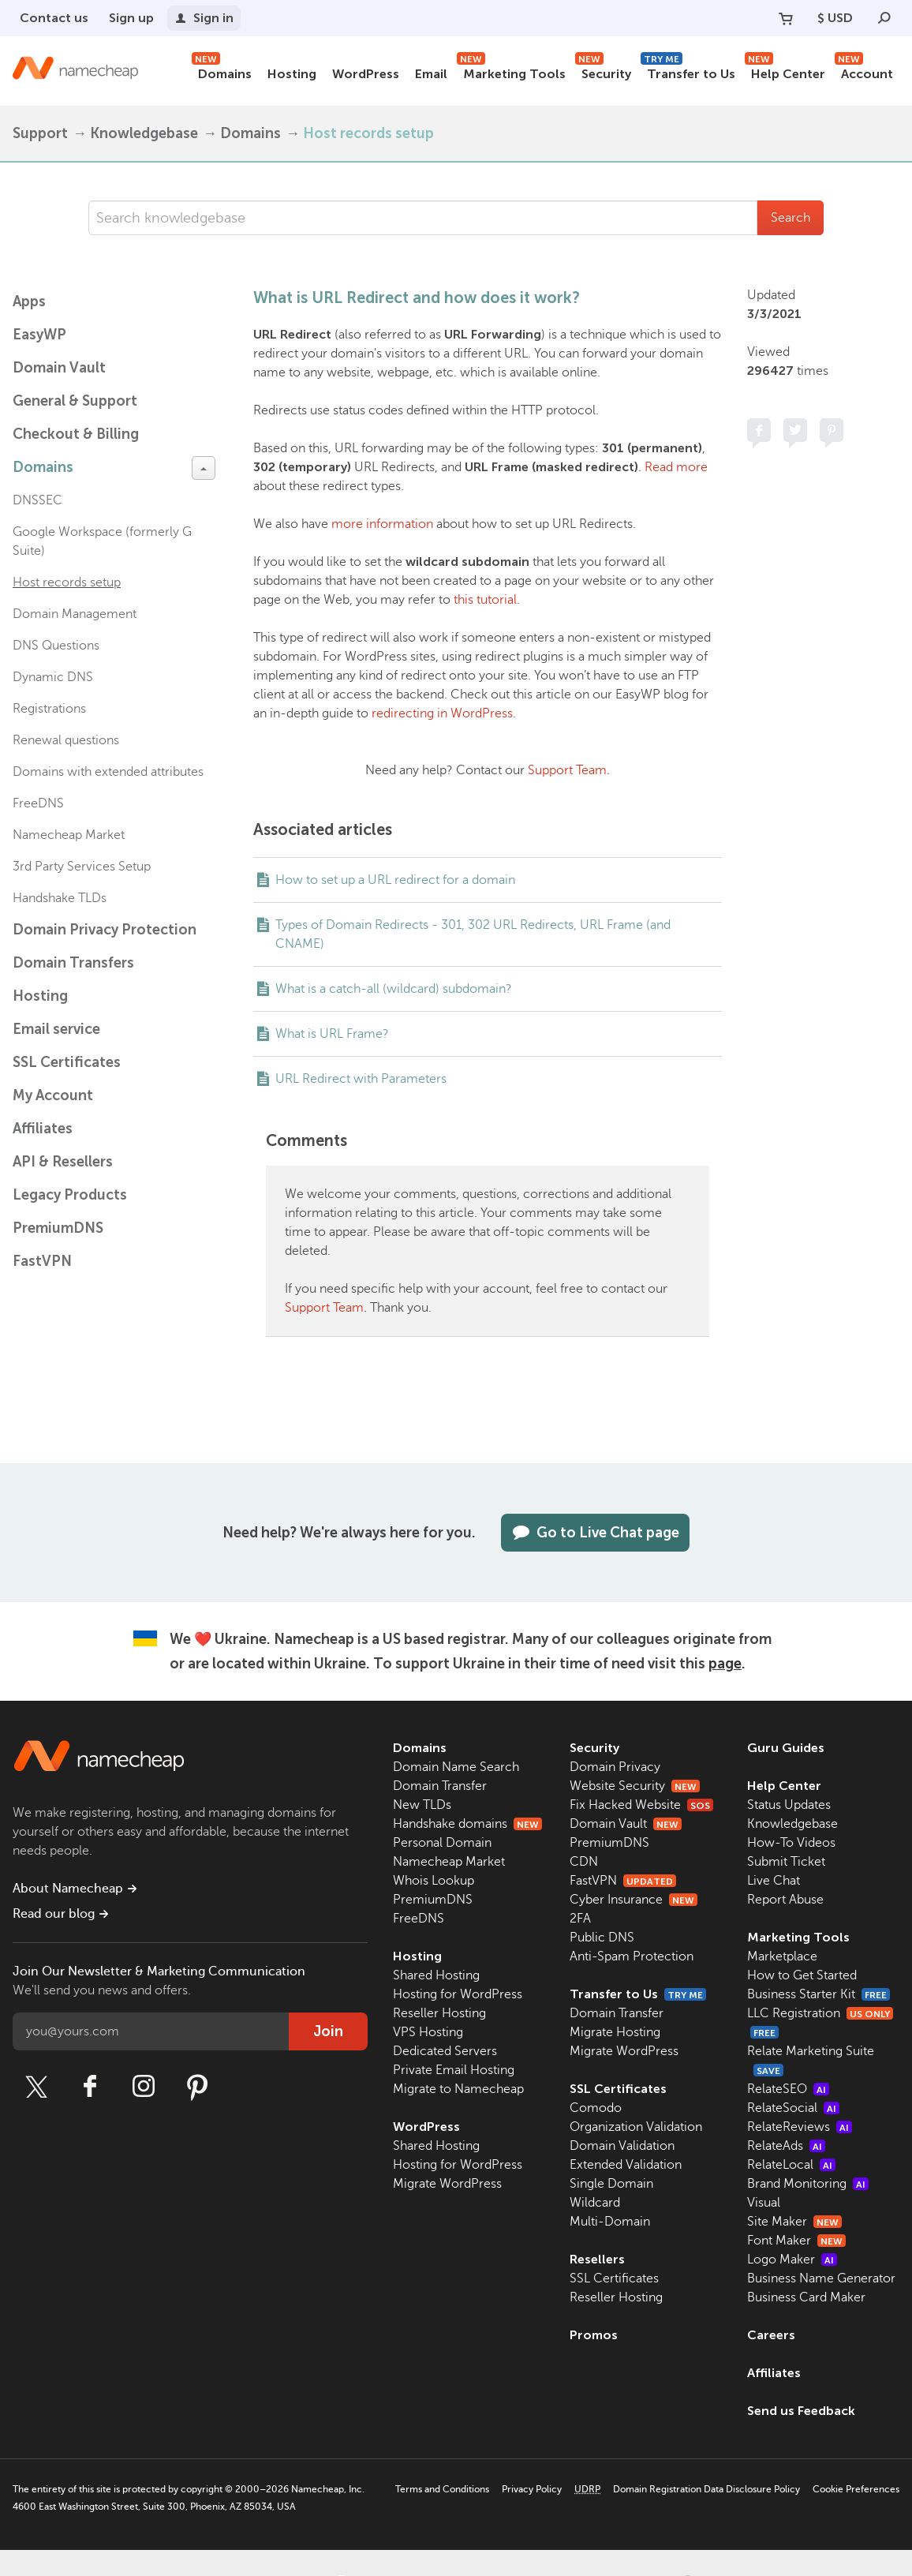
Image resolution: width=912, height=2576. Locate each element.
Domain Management (74, 614)
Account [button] (864, 71)
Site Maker (794, 2222)
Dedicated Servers (445, 2051)
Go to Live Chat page (595, 1532)
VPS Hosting (428, 2032)
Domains (222, 71)
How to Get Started (802, 1975)
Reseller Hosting (439, 2013)
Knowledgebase (144, 133)
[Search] (884, 18)
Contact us (54, 17)
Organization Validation (636, 2127)
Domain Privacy (615, 1767)
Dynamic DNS (53, 677)
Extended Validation (626, 2165)
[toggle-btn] (203, 468)
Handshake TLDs (60, 898)
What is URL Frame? (332, 1034)
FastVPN (42, 1261)
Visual (763, 2203)
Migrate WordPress (447, 2184)
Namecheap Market (69, 835)
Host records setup (368, 133)
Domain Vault (59, 367)
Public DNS (602, 1937)
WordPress (365, 73)
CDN (584, 1862)
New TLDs (422, 1805)
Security (603, 71)
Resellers (597, 2259)
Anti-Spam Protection (631, 1956)
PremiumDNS (58, 1228)
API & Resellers (63, 1161)
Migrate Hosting (615, 2032)
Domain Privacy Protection (104, 929)
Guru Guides (785, 1747)
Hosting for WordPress (457, 1994)
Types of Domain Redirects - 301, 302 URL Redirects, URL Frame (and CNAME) (473, 934)
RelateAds (786, 2146)
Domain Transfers (73, 963)
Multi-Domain (610, 2222)
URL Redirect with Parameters (361, 1079)
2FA (580, 1918)
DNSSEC (37, 500)
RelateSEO (788, 2089)
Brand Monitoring (808, 2184)
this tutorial (485, 600)
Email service (56, 1029)
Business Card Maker (806, 2297)
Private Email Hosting (453, 2070)
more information (382, 524)
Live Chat (773, 1881)
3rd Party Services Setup (82, 866)
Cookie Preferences (856, 2489)
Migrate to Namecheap (458, 2089)
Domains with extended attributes (108, 772)
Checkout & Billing (76, 434)
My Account (53, 1095)
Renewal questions (66, 740)
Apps (29, 301)
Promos (594, 2334)
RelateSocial (793, 2108)
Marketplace (782, 1956)
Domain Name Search (456, 1767)
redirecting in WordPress (442, 713)
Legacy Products (70, 1195)
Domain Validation (622, 2146)
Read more (676, 467)
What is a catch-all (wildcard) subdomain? (393, 989)
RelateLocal (791, 2165)
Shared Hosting (436, 1975)
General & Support (75, 401)
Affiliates (43, 1128)
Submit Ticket (786, 1862)
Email (431, 73)
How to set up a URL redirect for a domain (395, 880)
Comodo (596, 2108)
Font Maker (796, 2240)
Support (40, 133)
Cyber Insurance (633, 1900)
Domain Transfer (440, 1786)
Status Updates (789, 1805)
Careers (771, 2334)
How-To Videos (791, 1843)
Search (790, 218)
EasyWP (39, 334)
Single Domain (611, 2184)
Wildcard (595, 2203)
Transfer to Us (688, 71)
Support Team (567, 770)
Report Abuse (785, 1900)
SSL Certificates (67, 1062)
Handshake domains (467, 1824)
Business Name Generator (821, 2278)
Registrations (49, 709)
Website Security (635, 1786)
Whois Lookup (433, 1881)
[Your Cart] (786, 18)
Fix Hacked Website (641, 1805)
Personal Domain (442, 1843)
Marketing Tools (511, 71)
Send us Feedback (801, 2410)
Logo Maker (792, 2259)
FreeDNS (38, 803)
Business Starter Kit (818, 1994)
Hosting (291, 73)
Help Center (785, 71)
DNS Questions (56, 645)
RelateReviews (799, 2127)
